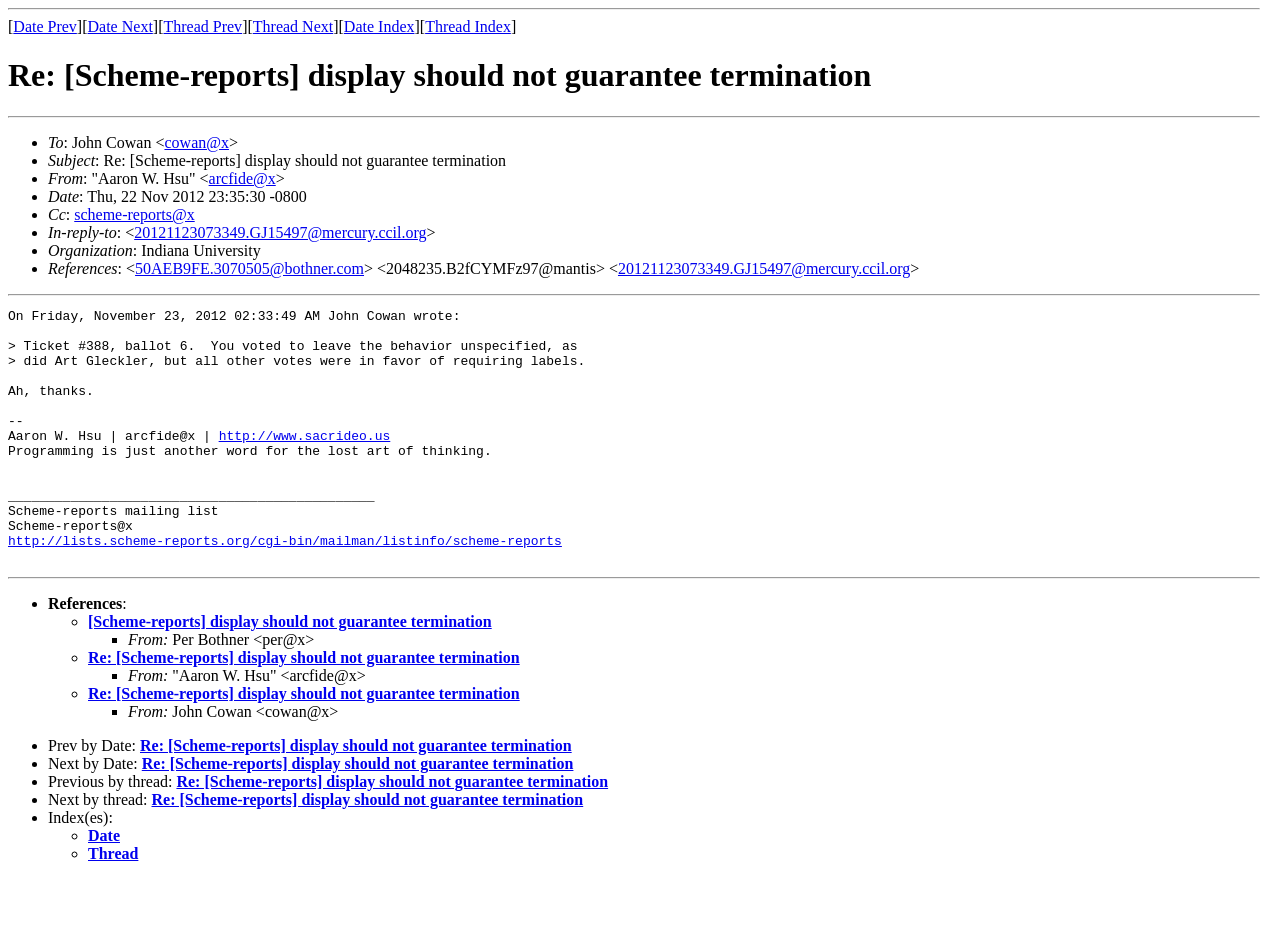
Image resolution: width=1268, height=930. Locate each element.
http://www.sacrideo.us (305, 462)
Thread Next (293, 26)
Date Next (120, 26)
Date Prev (45, 26)
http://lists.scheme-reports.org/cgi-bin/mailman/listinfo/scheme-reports (285, 588)
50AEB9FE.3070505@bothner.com (249, 268)
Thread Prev (202, 26)
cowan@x (196, 142)
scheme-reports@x (134, 214)
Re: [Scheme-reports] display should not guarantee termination (304, 708)
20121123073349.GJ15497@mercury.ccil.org (280, 232)
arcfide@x (242, 178)
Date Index (379, 26)
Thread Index (468, 26)
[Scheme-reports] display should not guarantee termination (290, 672)
